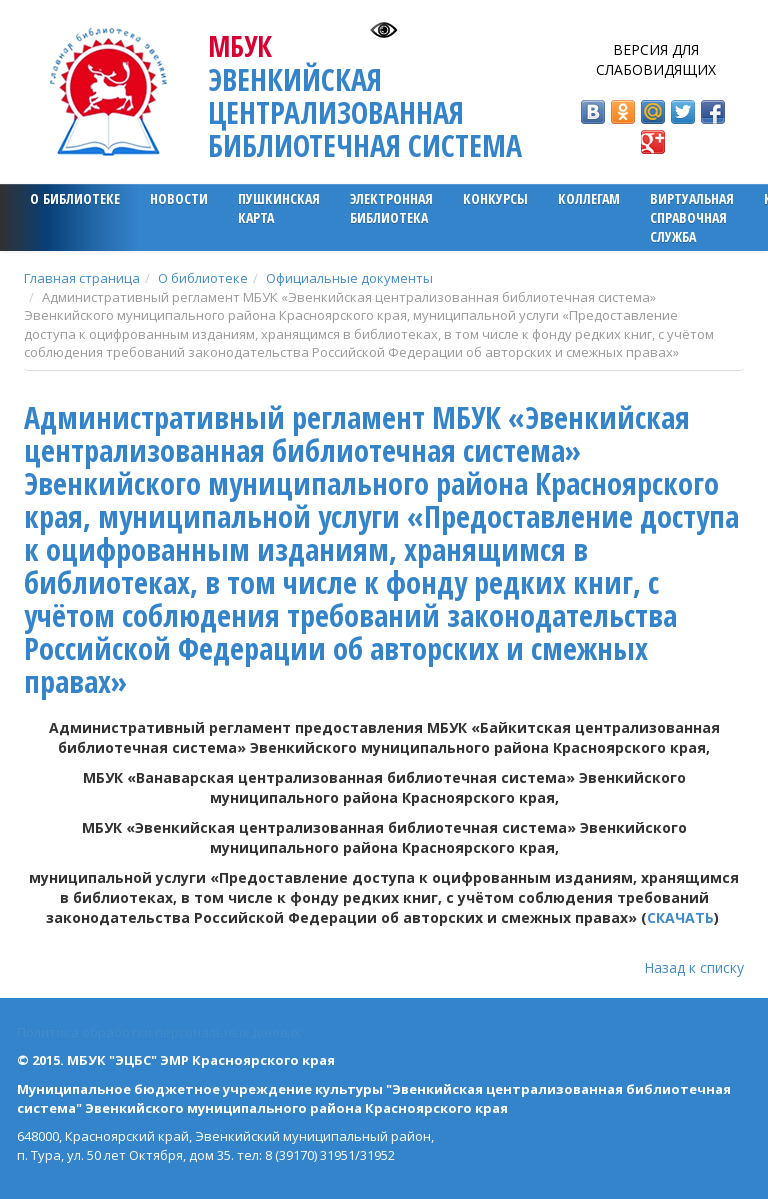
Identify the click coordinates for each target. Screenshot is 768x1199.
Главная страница (82, 278)
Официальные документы (349, 278)
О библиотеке (75, 198)
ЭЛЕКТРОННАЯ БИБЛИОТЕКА (391, 208)
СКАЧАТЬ (680, 917)
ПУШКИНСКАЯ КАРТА (279, 208)
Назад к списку (694, 967)
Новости (179, 198)
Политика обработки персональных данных (159, 1032)
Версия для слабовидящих (656, 59)
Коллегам (589, 198)
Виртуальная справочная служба (692, 217)
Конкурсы (495, 198)
